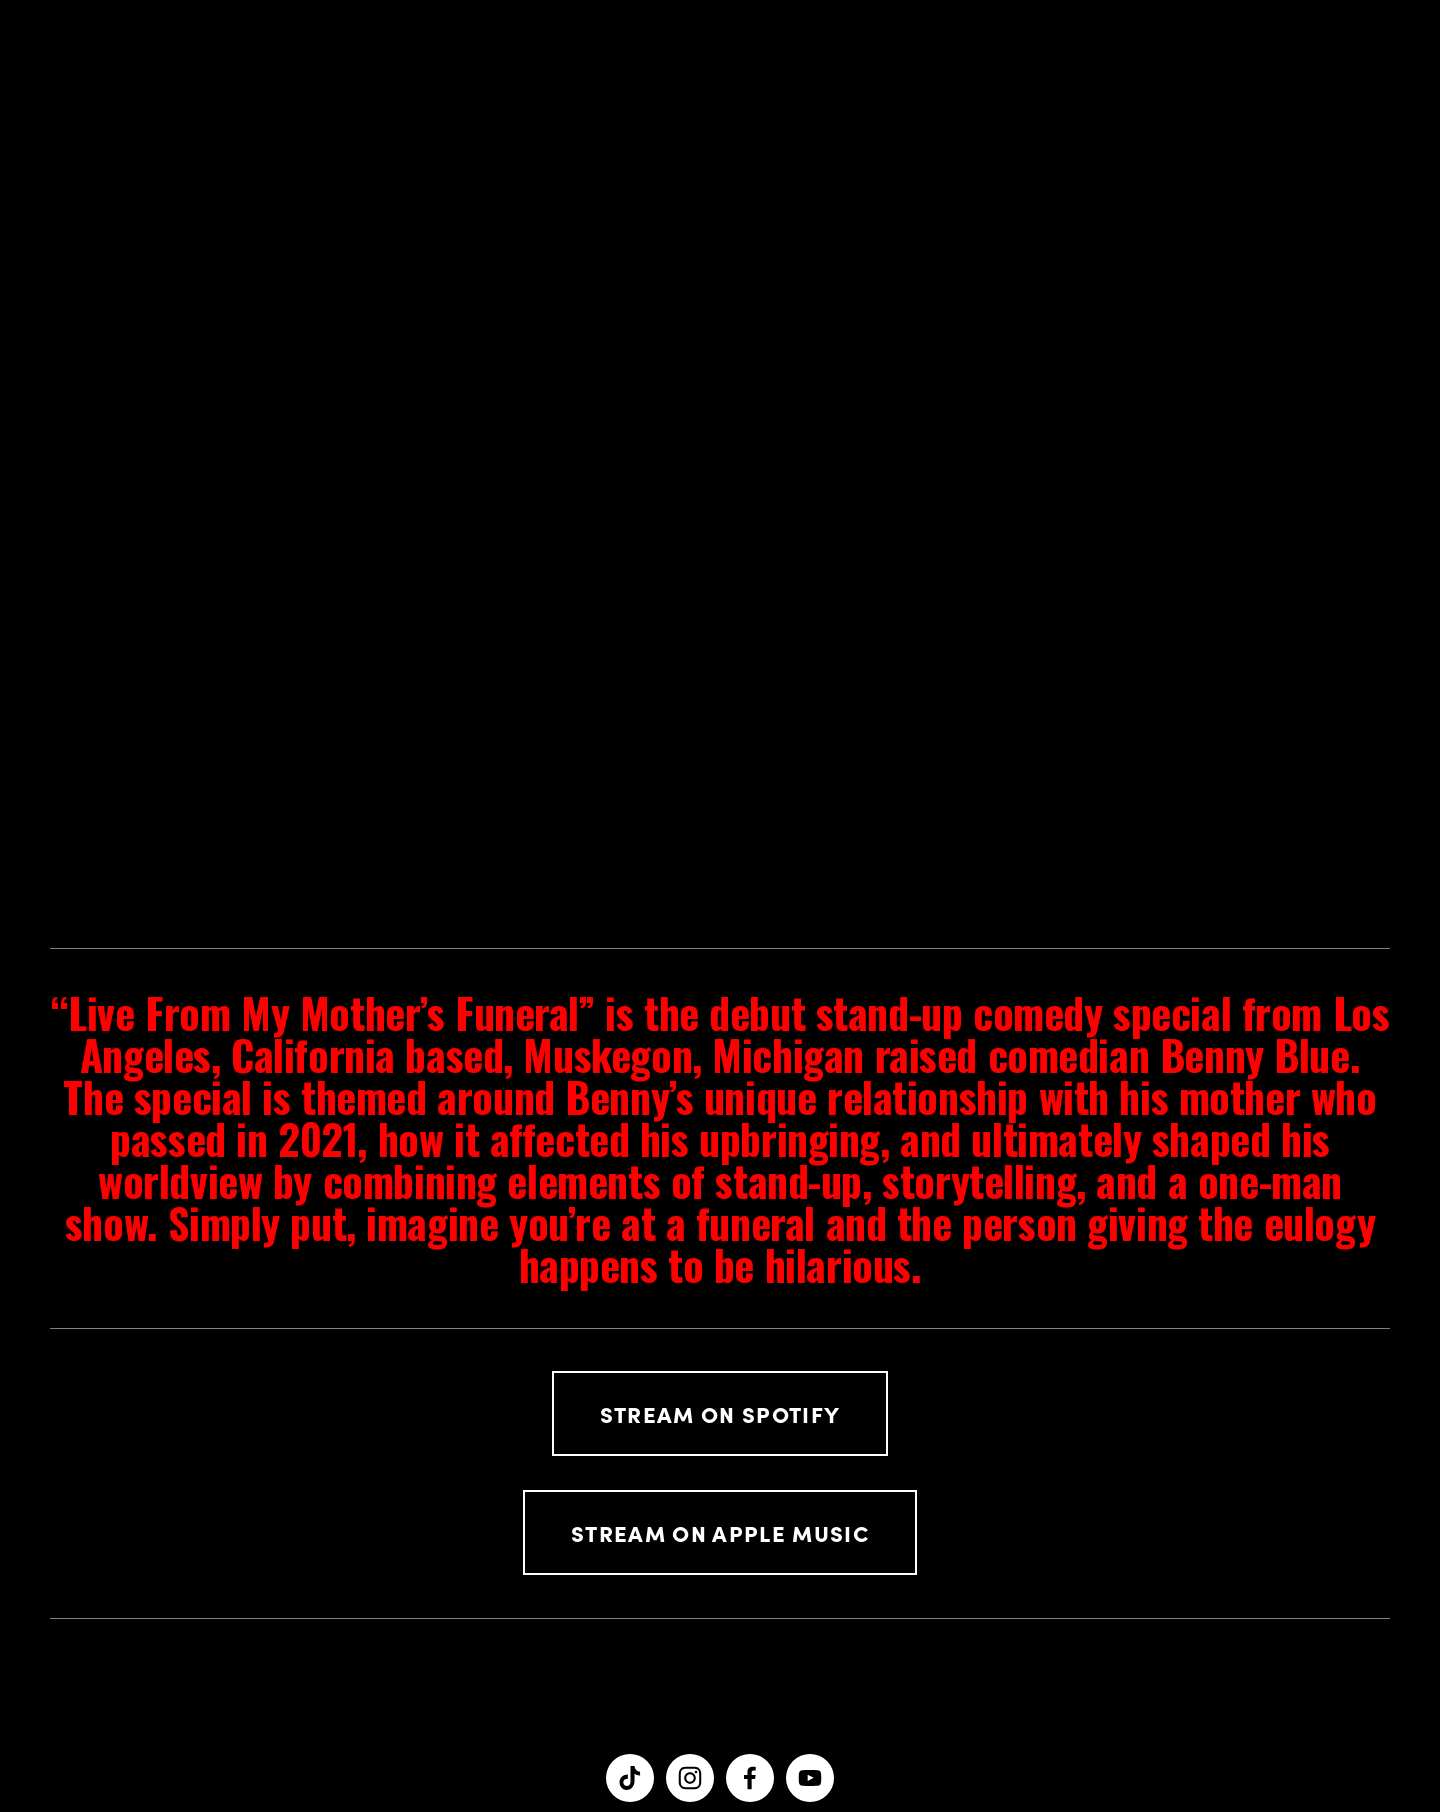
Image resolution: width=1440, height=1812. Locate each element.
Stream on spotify (720, 1413)
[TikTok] (630, 1778)
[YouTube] (810, 1778)
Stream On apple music (720, 1532)
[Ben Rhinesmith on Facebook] (750, 1778)
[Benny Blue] (690, 1778)
